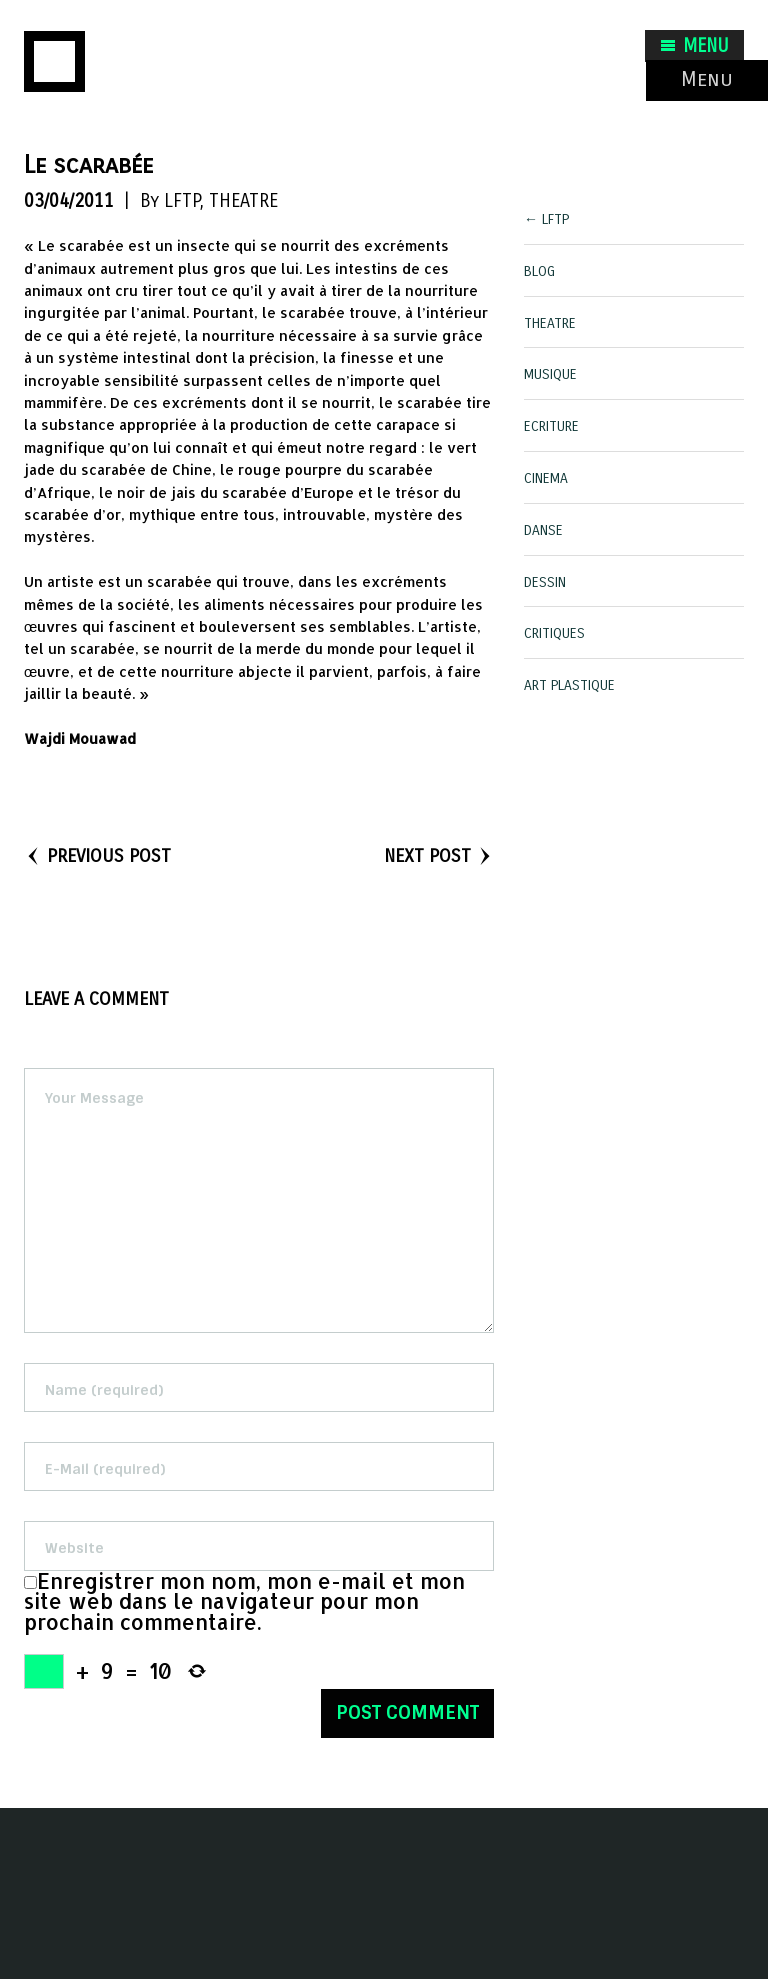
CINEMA (546, 478)
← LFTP (546, 219)
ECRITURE (551, 426)
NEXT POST (439, 856)
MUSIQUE (550, 374)
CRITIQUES (554, 633)
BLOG (539, 271)
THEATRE (243, 201)
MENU (694, 46)
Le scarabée (88, 165)
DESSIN (545, 582)
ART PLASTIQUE (569, 685)
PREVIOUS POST (97, 856)
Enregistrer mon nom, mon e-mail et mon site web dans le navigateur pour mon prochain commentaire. (244, 1602)
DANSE (543, 530)
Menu (707, 79)
